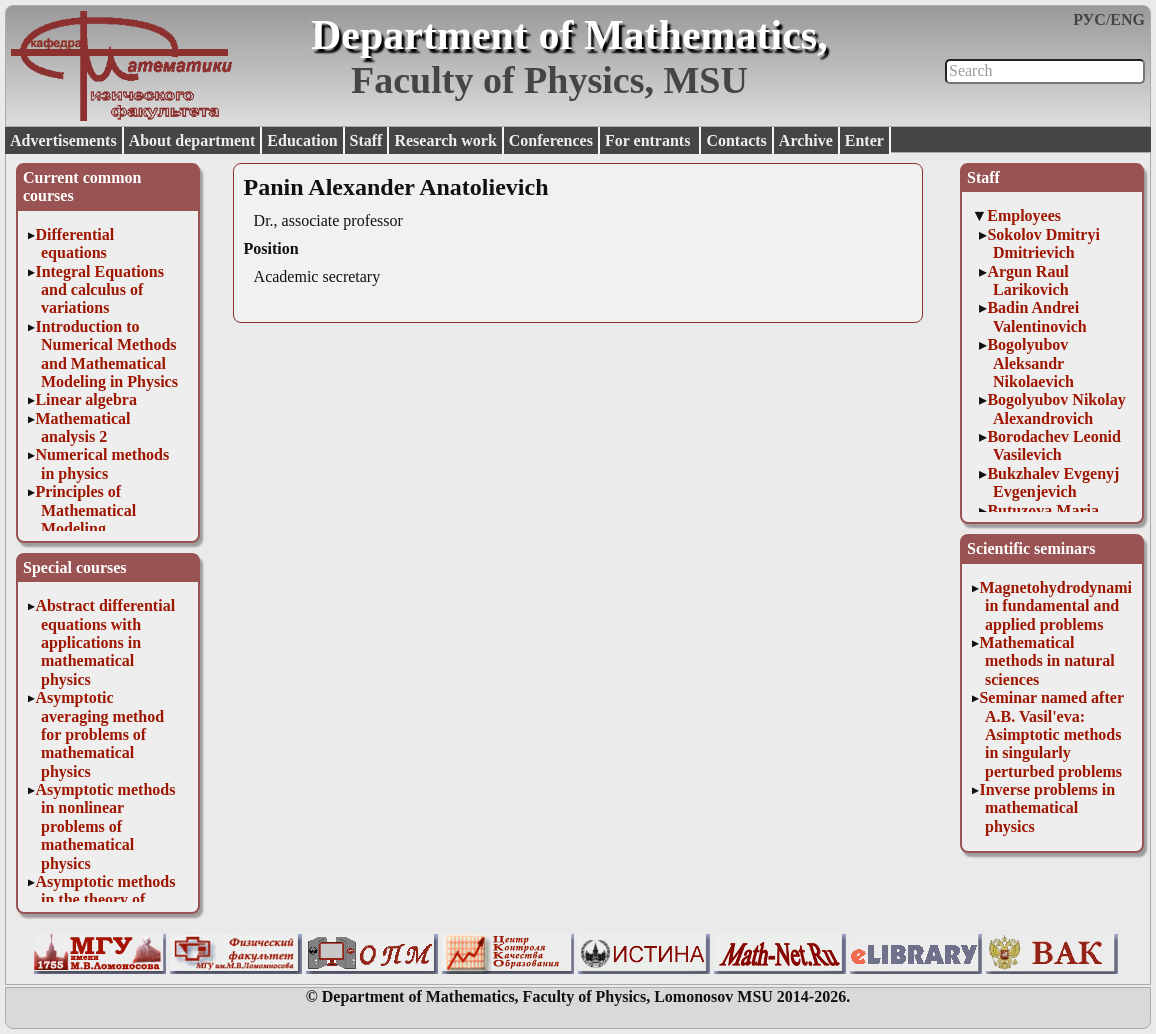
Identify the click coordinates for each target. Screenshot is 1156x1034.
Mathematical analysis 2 (82, 427)
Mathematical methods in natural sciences (1046, 661)
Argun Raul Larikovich (1027, 280)
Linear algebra (85, 399)
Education (302, 140)
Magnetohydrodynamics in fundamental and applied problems (1062, 606)
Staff (366, 140)
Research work (445, 140)
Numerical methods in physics (102, 463)
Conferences (551, 140)
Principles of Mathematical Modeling (85, 510)
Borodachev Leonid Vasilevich (1054, 445)
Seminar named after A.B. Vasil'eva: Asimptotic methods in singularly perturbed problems (1051, 734)
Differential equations (74, 243)
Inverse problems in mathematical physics (1047, 808)
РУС (1089, 19)
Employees (1024, 215)
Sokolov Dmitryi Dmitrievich (1043, 243)
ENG (1127, 19)
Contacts (736, 140)
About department (192, 140)
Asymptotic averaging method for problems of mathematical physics (99, 734)
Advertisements (63, 140)
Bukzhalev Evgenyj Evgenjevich (1053, 482)
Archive (806, 140)
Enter (864, 140)
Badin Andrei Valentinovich (1036, 316)
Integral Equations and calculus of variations (99, 290)
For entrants (649, 140)
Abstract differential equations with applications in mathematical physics (105, 642)
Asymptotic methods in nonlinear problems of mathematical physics (105, 826)
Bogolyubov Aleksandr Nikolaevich (1030, 363)
